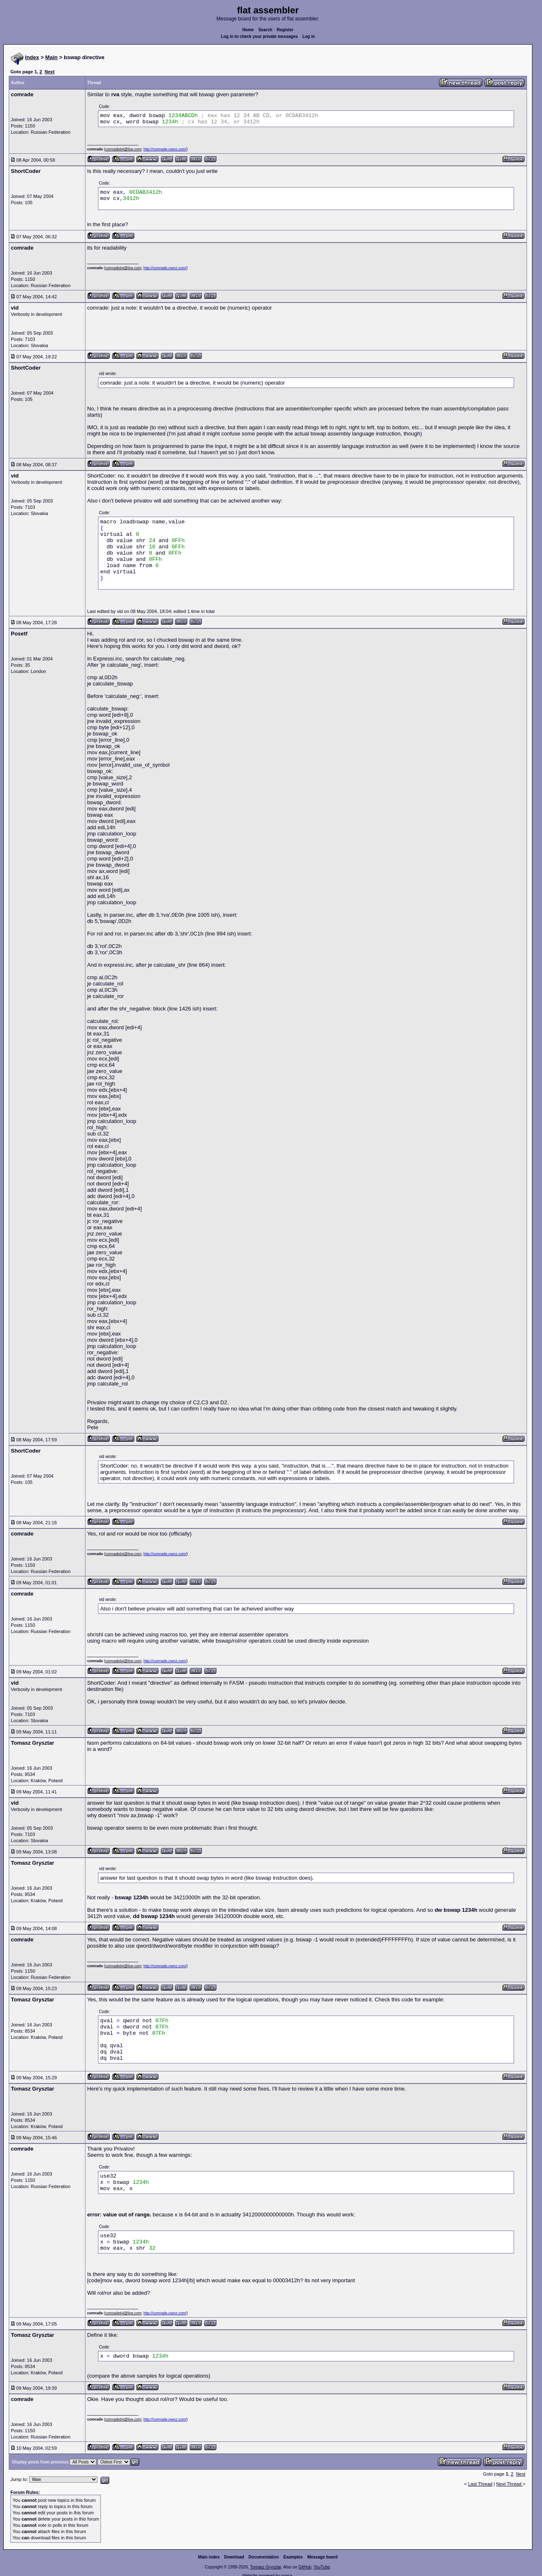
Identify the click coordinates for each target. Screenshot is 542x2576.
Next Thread (509, 2483)
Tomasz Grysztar (265, 2567)
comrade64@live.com (123, 149)
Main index (209, 2557)
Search (265, 30)
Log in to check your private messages (259, 36)
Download (234, 2557)
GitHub (304, 2567)
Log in (308, 36)
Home (248, 30)
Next (50, 71)
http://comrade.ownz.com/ (164, 149)
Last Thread (480, 2483)
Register (285, 30)
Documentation (263, 2557)
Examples (293, 2557)
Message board (322, 2557)
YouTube (322, 2567)
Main (51, 57)
